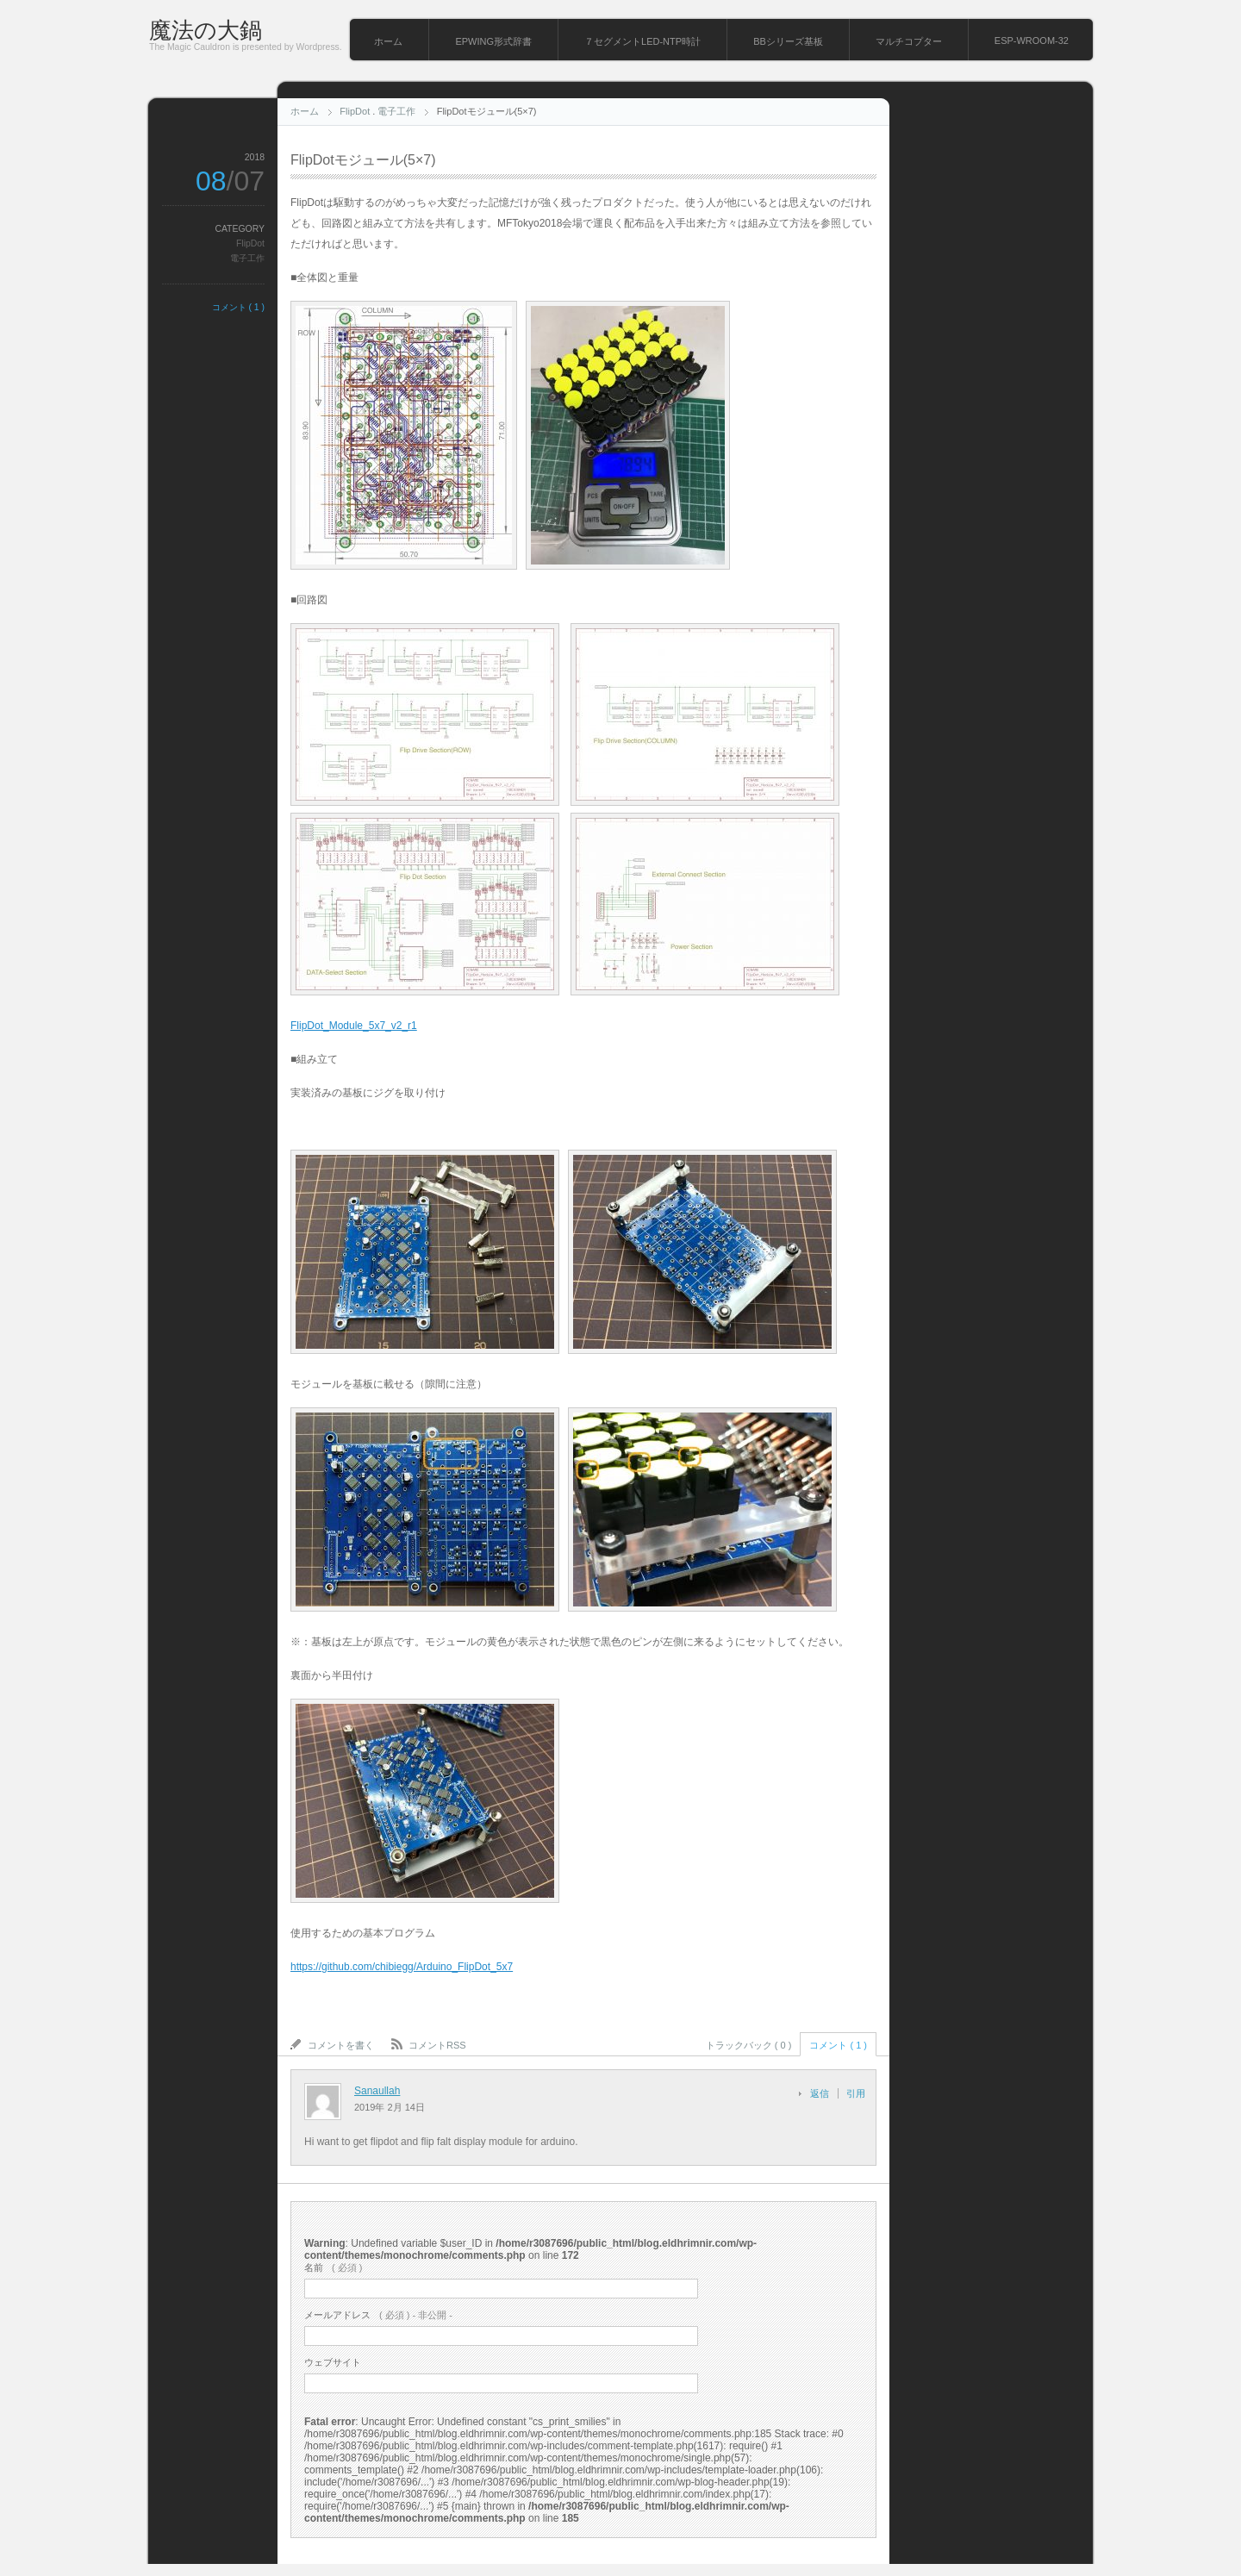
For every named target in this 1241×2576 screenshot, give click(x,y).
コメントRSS (437, 2045)
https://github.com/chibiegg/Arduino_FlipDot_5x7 (401, 1967)
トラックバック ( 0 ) (749, 2045)
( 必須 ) (333, 2267)
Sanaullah (377, 2091)
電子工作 (396, 111)
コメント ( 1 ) (238, 307)
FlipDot (355, 111)
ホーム (388, 41)
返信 (819, 2093)
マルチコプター (909, 41)
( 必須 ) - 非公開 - (378, 2315)
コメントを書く (341, 2045)
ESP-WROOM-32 (1032, 40)
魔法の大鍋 (205, 30)
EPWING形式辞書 (493, 41)
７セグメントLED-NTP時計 (642, 41)
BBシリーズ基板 (788, 41)
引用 (855, 2093)
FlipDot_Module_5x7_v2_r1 (353, 1026)
